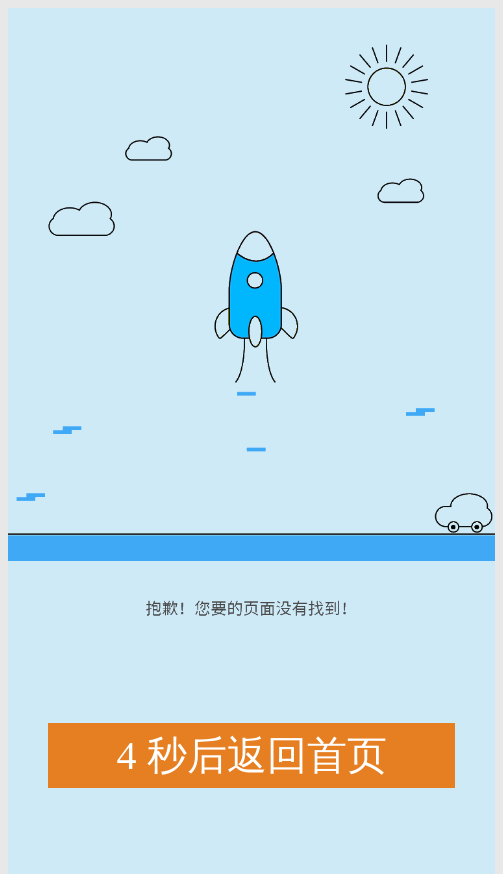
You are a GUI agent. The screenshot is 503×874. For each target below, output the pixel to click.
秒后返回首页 (252, 755)
